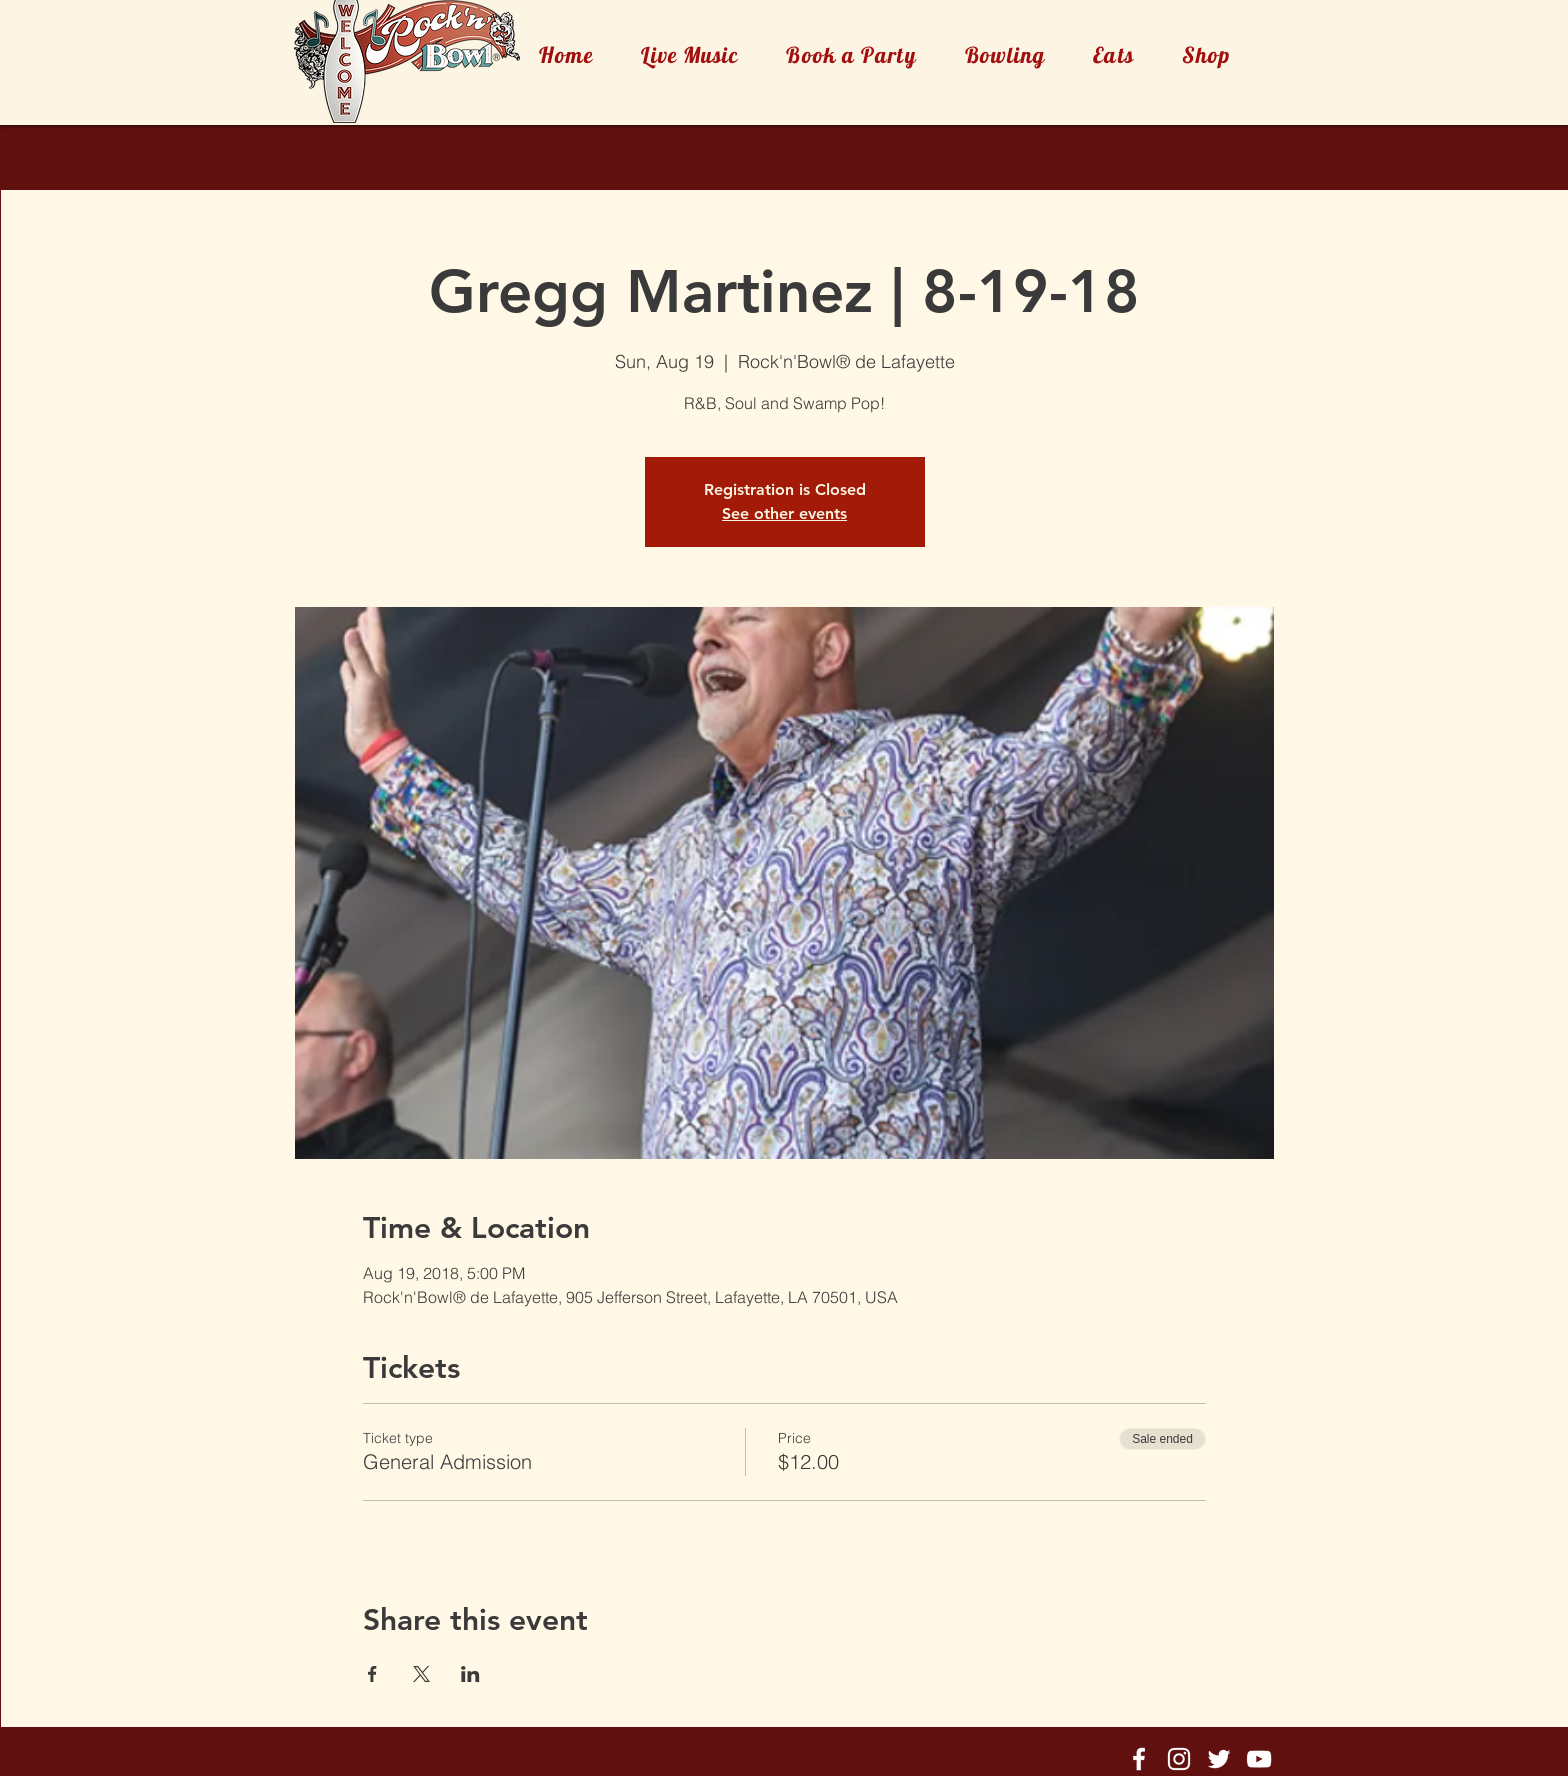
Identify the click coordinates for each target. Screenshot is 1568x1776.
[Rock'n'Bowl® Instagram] (1179, 1759)
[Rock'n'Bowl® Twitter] (1219, 1759)
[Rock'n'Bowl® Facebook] (1139, 1759)
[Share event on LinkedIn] (470, 1674)
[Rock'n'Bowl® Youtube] (1259, 1759)
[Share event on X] (421, 1674)
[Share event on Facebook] (372, 1674)
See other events (784, 513)
